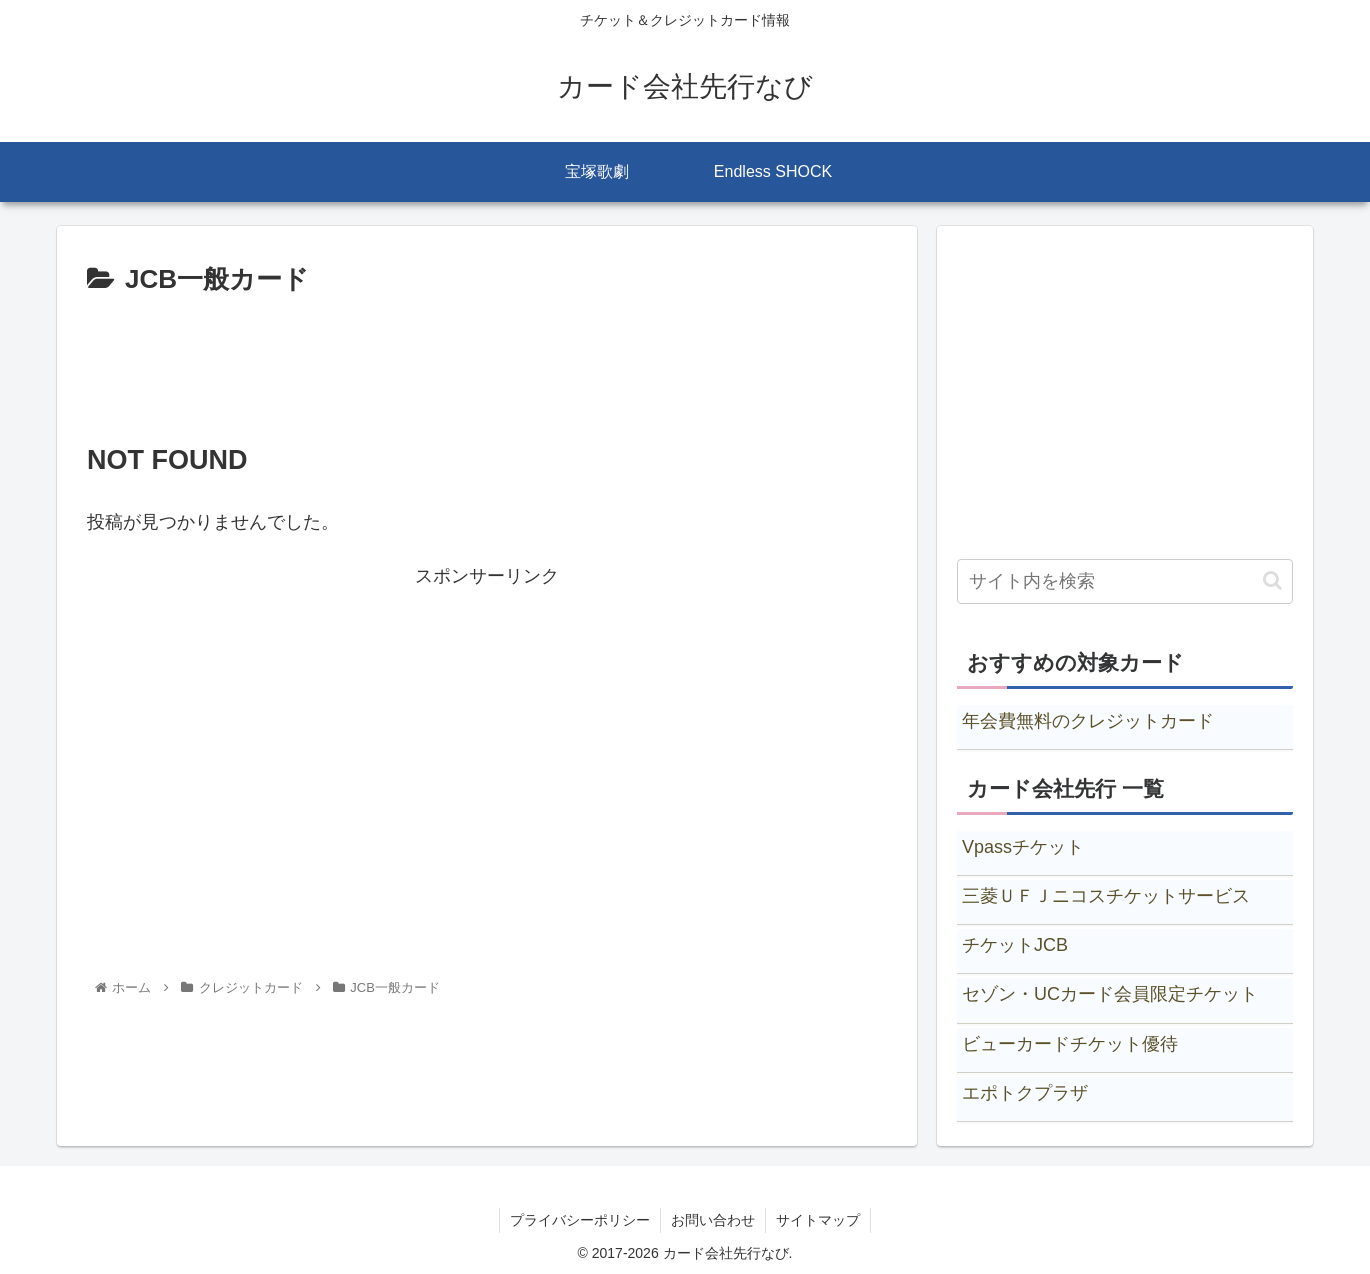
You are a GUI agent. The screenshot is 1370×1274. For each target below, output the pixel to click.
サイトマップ (818, 1220)
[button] (1272, 580)
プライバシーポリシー (580, 1220)
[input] (1125, 581)
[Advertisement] (487, 358)
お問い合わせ (713, 1220)
